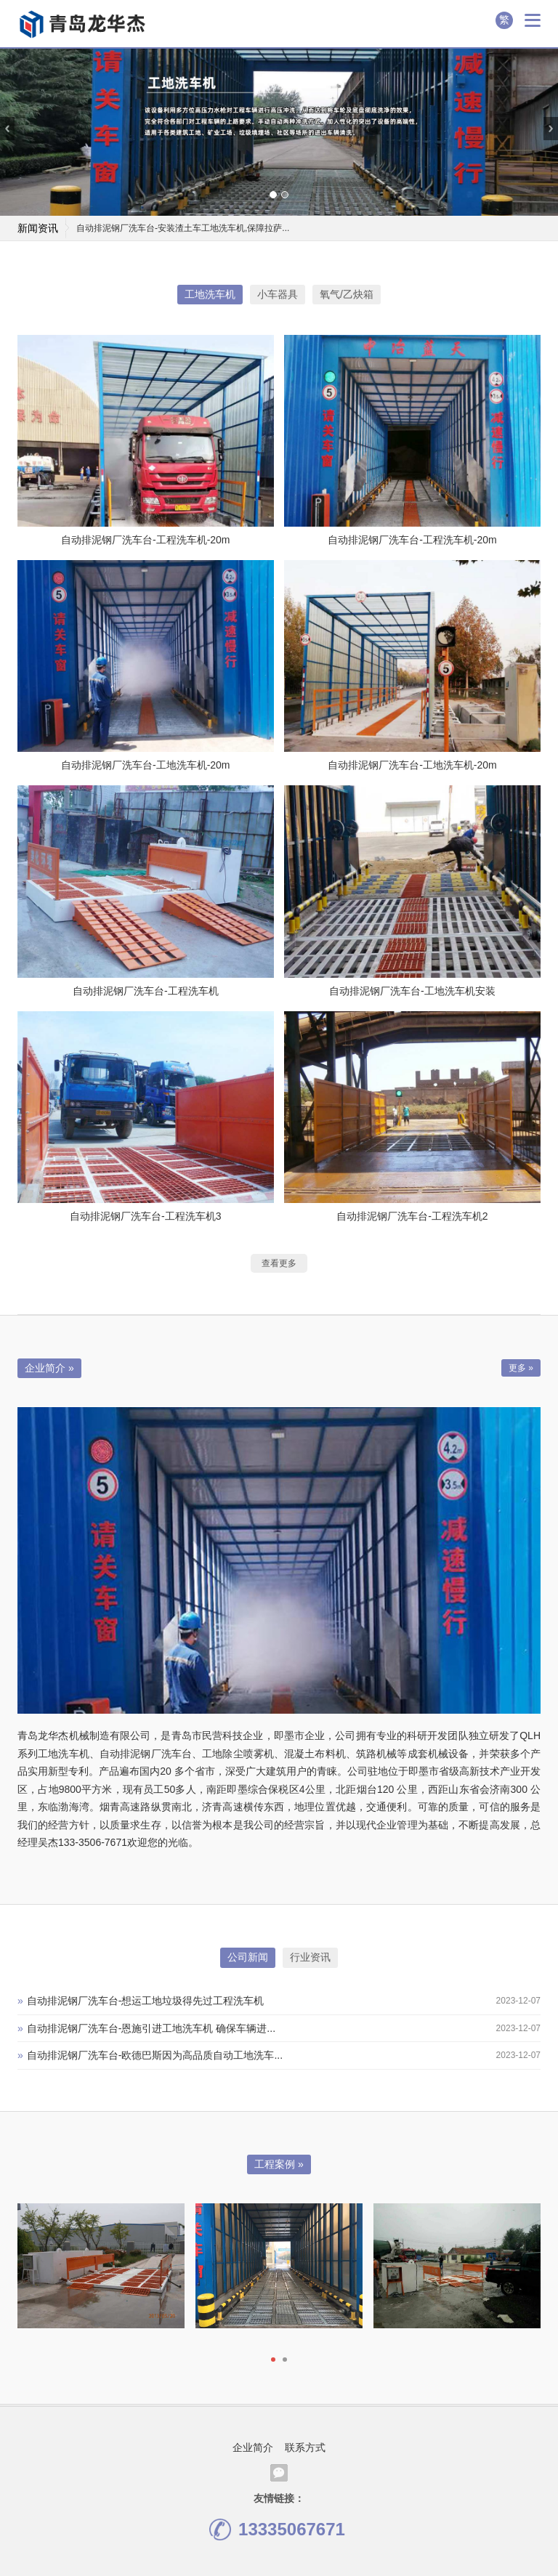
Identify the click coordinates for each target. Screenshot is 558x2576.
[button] (273, 194)
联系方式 (305, 2447)
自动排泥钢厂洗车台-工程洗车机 (146, 991)
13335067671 (277, 2529)
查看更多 (279, 1263)
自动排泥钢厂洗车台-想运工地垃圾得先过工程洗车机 (140, 2000)
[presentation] (7, 128)
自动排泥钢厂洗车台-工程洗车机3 (145, 1216)
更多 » (521, 1368)
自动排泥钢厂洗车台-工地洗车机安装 (412, 991)
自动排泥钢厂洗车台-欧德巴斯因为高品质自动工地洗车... (150, 2055)
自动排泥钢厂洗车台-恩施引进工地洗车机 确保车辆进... (146, 2028)
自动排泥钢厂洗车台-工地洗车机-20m (145, 765)
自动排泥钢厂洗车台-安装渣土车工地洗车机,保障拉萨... (182, 228)
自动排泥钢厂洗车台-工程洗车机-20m (145, 540)
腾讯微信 (279, 2473)
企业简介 (252, 2447)
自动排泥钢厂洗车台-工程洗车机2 (412, 1216)
